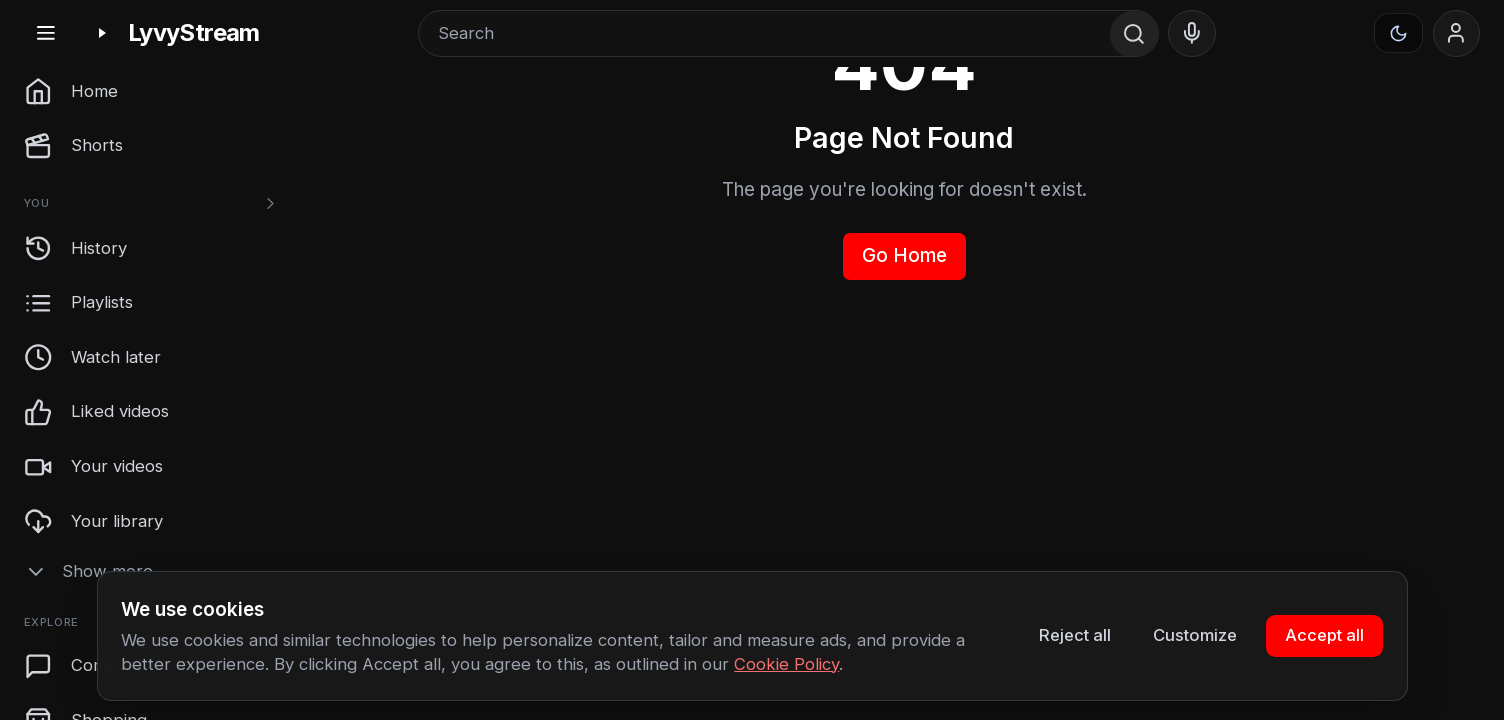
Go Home (904, 255)
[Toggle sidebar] (45, 33)
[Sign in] (1457, 34)
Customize (1195, 635)
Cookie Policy (786, 664)
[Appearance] (1399, 33)
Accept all (1324, 635)
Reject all (1075, 635)
